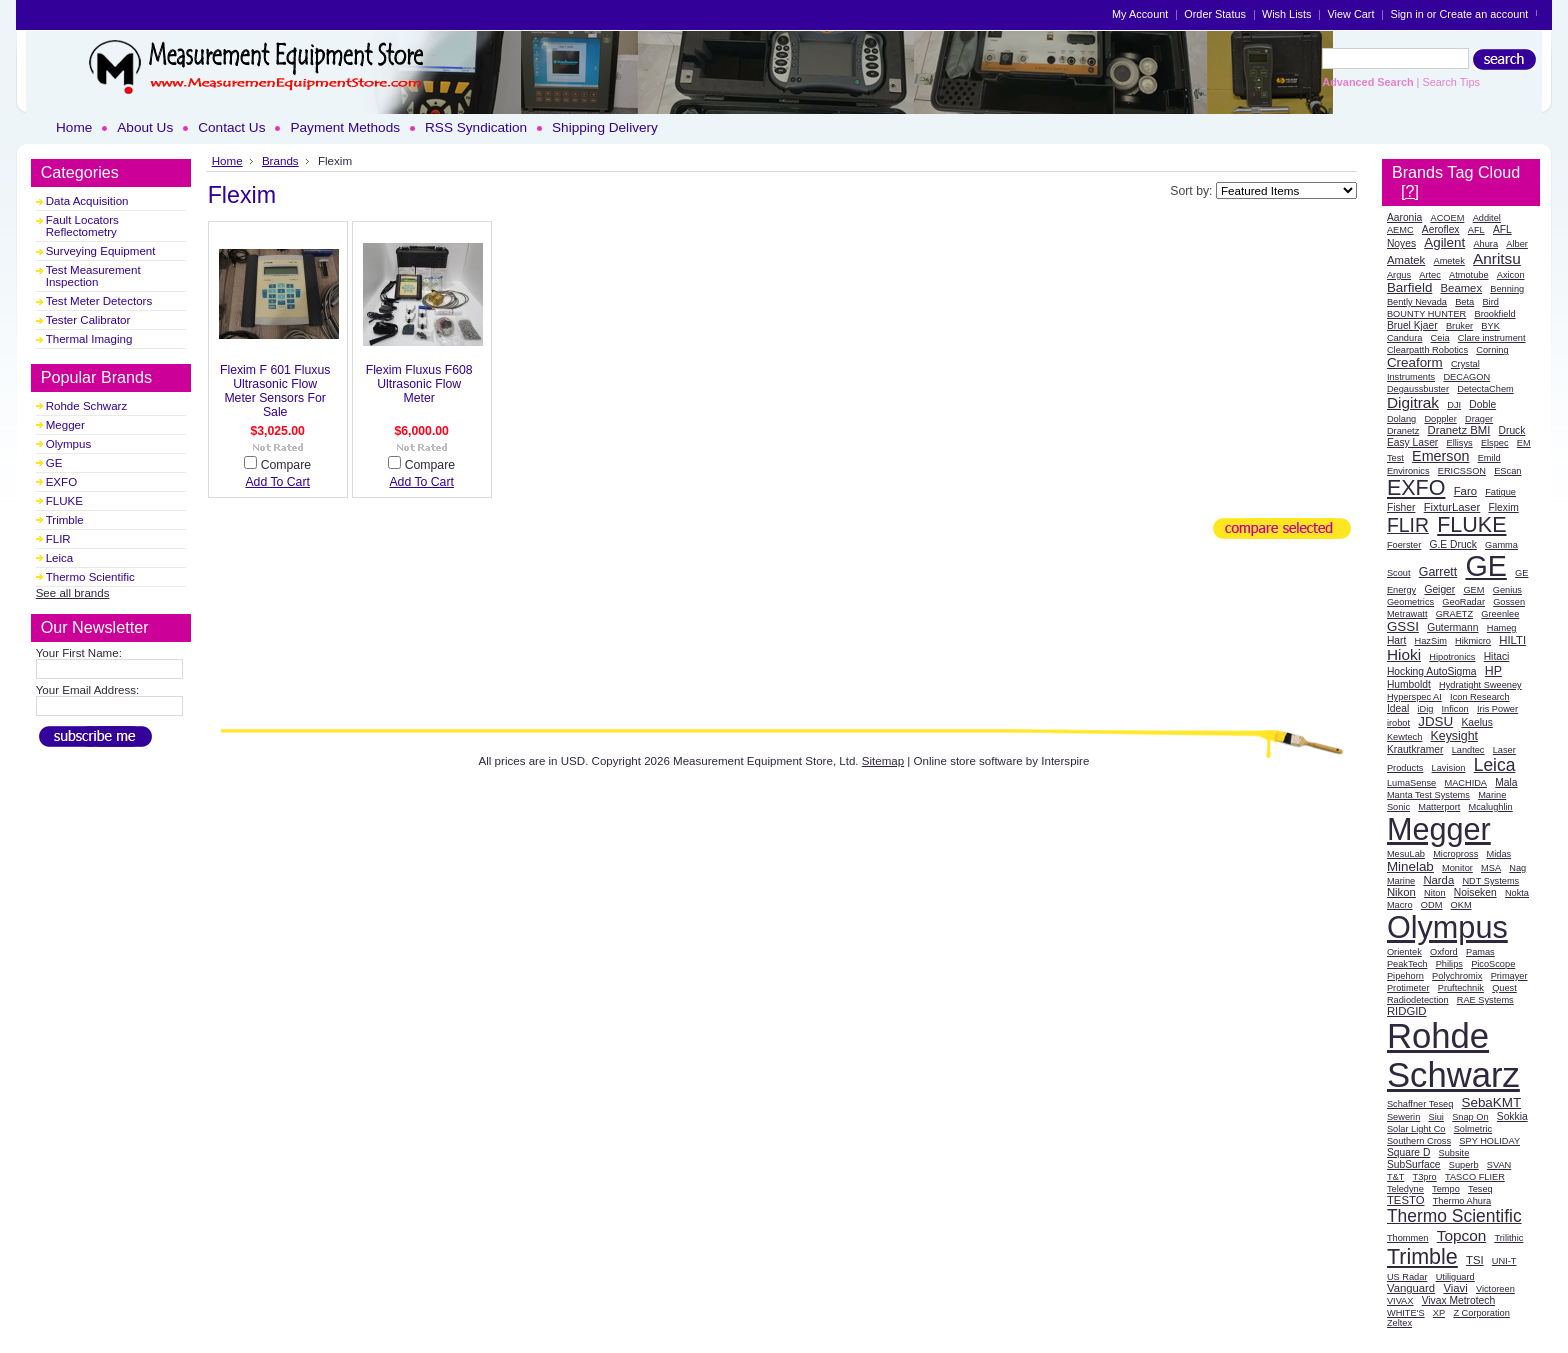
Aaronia (1404, 217)
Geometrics (1410, 602)
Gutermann (1452, 627)
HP (1493, 671)
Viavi (1455, 1288)
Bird (1490, 302)
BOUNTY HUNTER (1426, 314)
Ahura (1485, 244)
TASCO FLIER (1475, 1177)
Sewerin (1403, 1117)
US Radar (1407, 1277)
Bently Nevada (1417, 302)
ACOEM (1448, 218)
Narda (1438, 880)
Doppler (1440, 419)
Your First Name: (79, 653)
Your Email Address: (88, 690)
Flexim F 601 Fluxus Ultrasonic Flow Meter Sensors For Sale (275, 391)
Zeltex (1399, 1323)
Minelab (1410, 866)
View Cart (1350, 14)
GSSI (1403, 626)
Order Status (1215, 14)
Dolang (1401, 419)
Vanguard (1411, 1288)
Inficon (1455, 709)
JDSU (1435, 721)
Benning (1507, 289)
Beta (1464, 302)
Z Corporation (1481, 1313)
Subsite (1454, 1153)
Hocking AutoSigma (1432, 671)
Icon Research (1480, 697)
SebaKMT (1492, 1102)
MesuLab (1406, 854)
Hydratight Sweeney (1480, 685)
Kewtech (1404, 737)
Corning (1492, 350)
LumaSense (1411, 783)
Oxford (1444, 952)
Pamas (1480, 952)
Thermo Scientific (90, 577)
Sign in (1406, 14)
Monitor (1457, 868)
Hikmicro (1473, 641)
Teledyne (1405, 1189)
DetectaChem (1485, 389)
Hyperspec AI (1414, 697)
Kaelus (1476, 722)
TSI (1475, 1260)
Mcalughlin (1491, 807)
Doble (1482, 404)
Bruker (1459, 326)
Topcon (1462, 1235)
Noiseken (1475, 892)
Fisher (1401, 507)
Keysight (1454, 736)
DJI (1454, 405)
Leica (60, 558)
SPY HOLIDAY (1489, 1141)
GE (54, 463)
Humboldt (1409, 684)
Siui (1436, 1117)
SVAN (1499, 1165)
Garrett (1438, 572)
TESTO (1406, 1200)
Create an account (1483, 14)
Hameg (1502, 628)
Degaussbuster (1418, 389)
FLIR (58, 539)
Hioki (1404, 654)
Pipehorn (1405, 976)
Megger (65, 425)
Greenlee (1500, 614)
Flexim (1503, 507)
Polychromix (1457, 976)
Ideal (1398, 708)
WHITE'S (1406, 1313)
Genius (1507, 590)
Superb (1464, 1165)
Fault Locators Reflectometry (82, 226)
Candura (1404, 338)
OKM (1461, 905)
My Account (1140, 14)
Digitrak (1413, 402)
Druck (1512, 430)
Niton (1435, 893)
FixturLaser (1452, 507)
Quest (1504, 988)
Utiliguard (1455, 1277)
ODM (1432, 905)
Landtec (1468, 750)
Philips (1449, 964)
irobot (1398, 723)
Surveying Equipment (101, 251)
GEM (1473, 590)
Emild (1489, 458)
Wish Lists (1287, 14)
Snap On (1470, 1117)
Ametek (1449, 261)
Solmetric (1473, 1129)
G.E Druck (1453, 544)
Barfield (1409, 287)
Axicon (1511, 275)
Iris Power (1497, 709)
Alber (1517, 244)
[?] (1410, 191)
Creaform (1415, 362)
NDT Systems (1490, 881)
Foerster (1404, 545)
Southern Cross (1419, 1141)
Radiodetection (1418, 1000)
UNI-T (1504, 1261)
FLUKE (64, 501)
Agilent (1444, 242)
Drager (1479, 419)
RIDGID (1407, 1011)
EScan (1507, 471)
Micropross (1455, 854)
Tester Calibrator (88, 320)
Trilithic (1508, 1238)
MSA (1491, 868)
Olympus (69, 444)
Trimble (65, 520)
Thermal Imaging (89, 339)
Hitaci (1497, 656)
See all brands (73, 593)
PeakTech (1407, 964)
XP (1439, 1313)
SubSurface (1414, 1164)
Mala (1506, 782)
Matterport (1439, 807)
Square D (1408, 1152)
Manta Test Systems (1428, 795)
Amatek (1406, 260)
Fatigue (1500, 492)
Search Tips (1450, 82)
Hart (1396, 640)
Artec (1430, 275)
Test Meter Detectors (99, 301)
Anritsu (1497, 258)
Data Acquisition (87, 201)
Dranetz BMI (1458, 430)
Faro (1465, 491)
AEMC (1400, 230)
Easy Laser (1412, 442)
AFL (1476, 230)
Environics (1408, 471)
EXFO (61, 482)
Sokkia (1512, 1116)
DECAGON (1466, 377)
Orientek (1404, 952)
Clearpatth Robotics (1427, 350)
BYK (1490, 326)
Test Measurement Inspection (93, 276)
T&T (1395, 1177)
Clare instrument (1492, 338)
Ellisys (1460, 443)
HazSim (1431, 641)
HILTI (1512, 640)
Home (227, 160)
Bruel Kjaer (1412, 325)
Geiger (1439, 589)
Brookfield (1495, 314)
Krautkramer (1415, 749)
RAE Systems (1485, 1000)
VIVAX (1400, 1301)
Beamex (1462, 288)
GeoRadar (1463, 602)
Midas (1499, 854)
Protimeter (1408, 988)
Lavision (1449, 768)
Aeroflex (1441, 229)
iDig (1425, 709)
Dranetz (1403, 431)
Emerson (1440, 456)
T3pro (1425, 1177)
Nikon (1401, 892)
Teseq (1480, 1189)
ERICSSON (1462, 471)
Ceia (1440, 338)
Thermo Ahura (1462, 1201)
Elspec (1495, 443)
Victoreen (1495, 1289)
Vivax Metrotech (1458, 1300)
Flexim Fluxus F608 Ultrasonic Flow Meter (419, 384)
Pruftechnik (1461, 988)
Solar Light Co (1416, 1129)
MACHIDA (1465, 783)
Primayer (1509, 976)
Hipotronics (1452, 657)
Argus (1399, 275)
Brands (280, 160)
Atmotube (1469, 275)
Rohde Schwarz (87, 406)
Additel (1487, 218)
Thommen (1408, 1238)
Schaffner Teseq (1420, 1104)
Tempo (1446, 1189)
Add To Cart (277, 482)
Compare (286, 465)
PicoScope (1493, 964)
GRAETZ (1454, 614)
